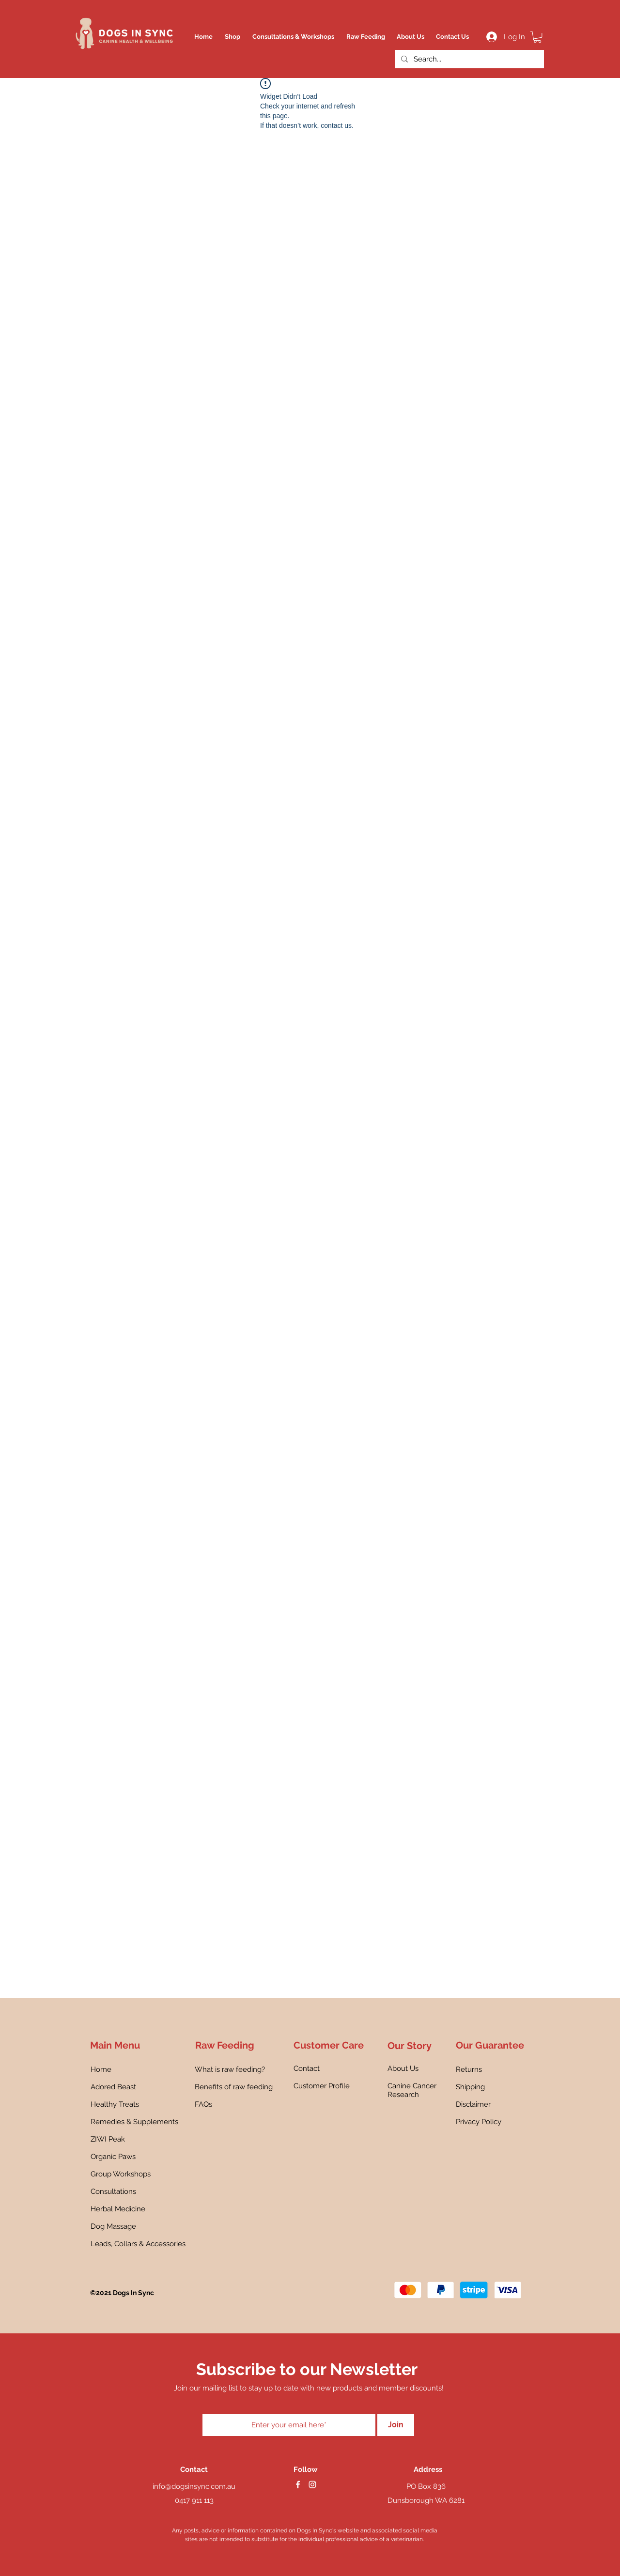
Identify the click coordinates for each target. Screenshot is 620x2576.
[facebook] (298, 2484)
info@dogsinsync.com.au (194, 2486)
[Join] (395, 2425)
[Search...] (469, 59)
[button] (537, 37)
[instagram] (312, 2484)
